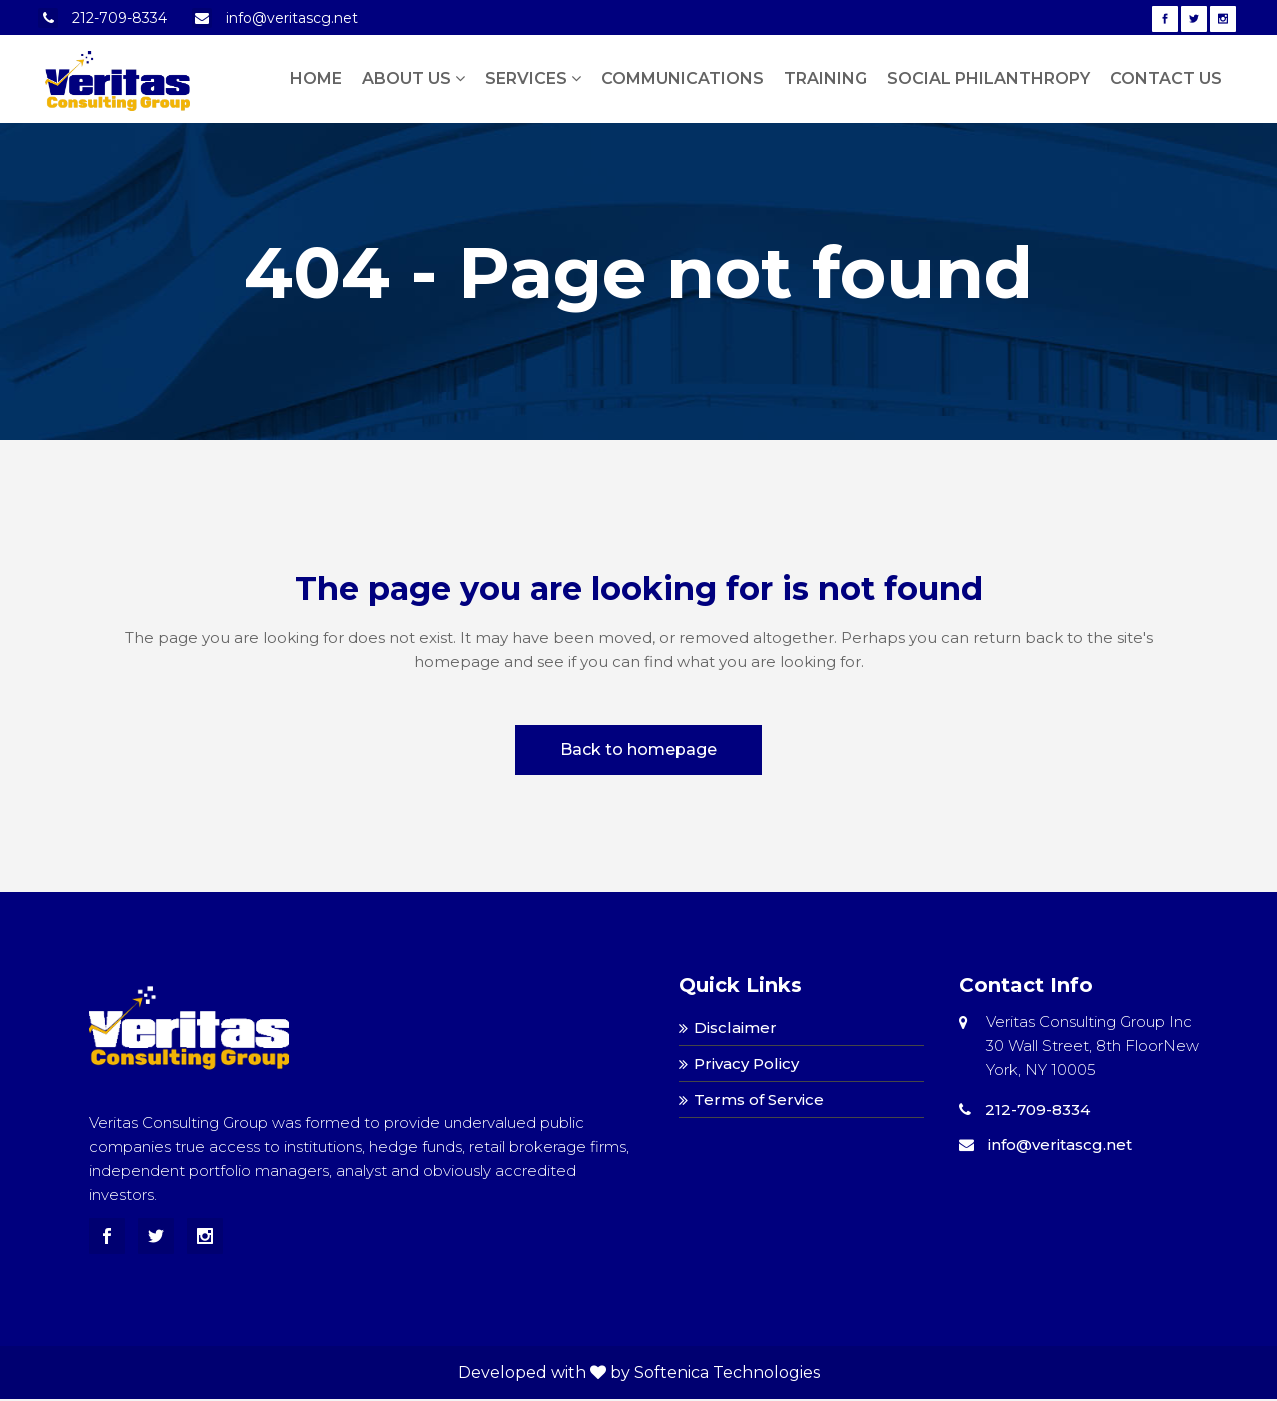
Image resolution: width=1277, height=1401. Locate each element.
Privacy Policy (746, 1063)
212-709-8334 (119, 18)
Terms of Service (759, 1099)
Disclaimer (735, 1027)
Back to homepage (638, 749)
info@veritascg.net (292, 18)
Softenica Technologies (727, 1372)
